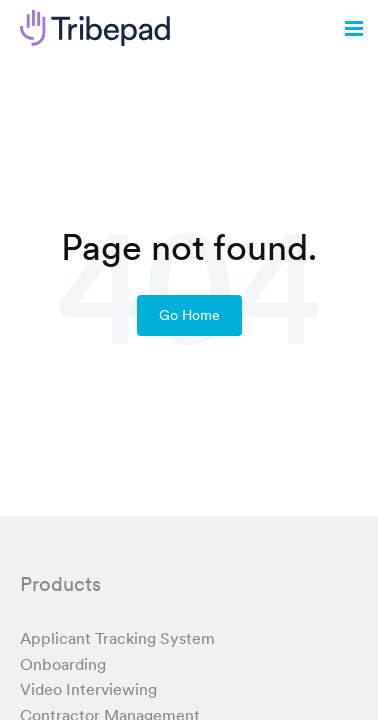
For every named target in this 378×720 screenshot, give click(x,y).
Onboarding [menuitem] (63, 664)
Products (60, 584)
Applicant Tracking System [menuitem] (117, 638)
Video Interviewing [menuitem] (88, 689)
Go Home (189, 315)
